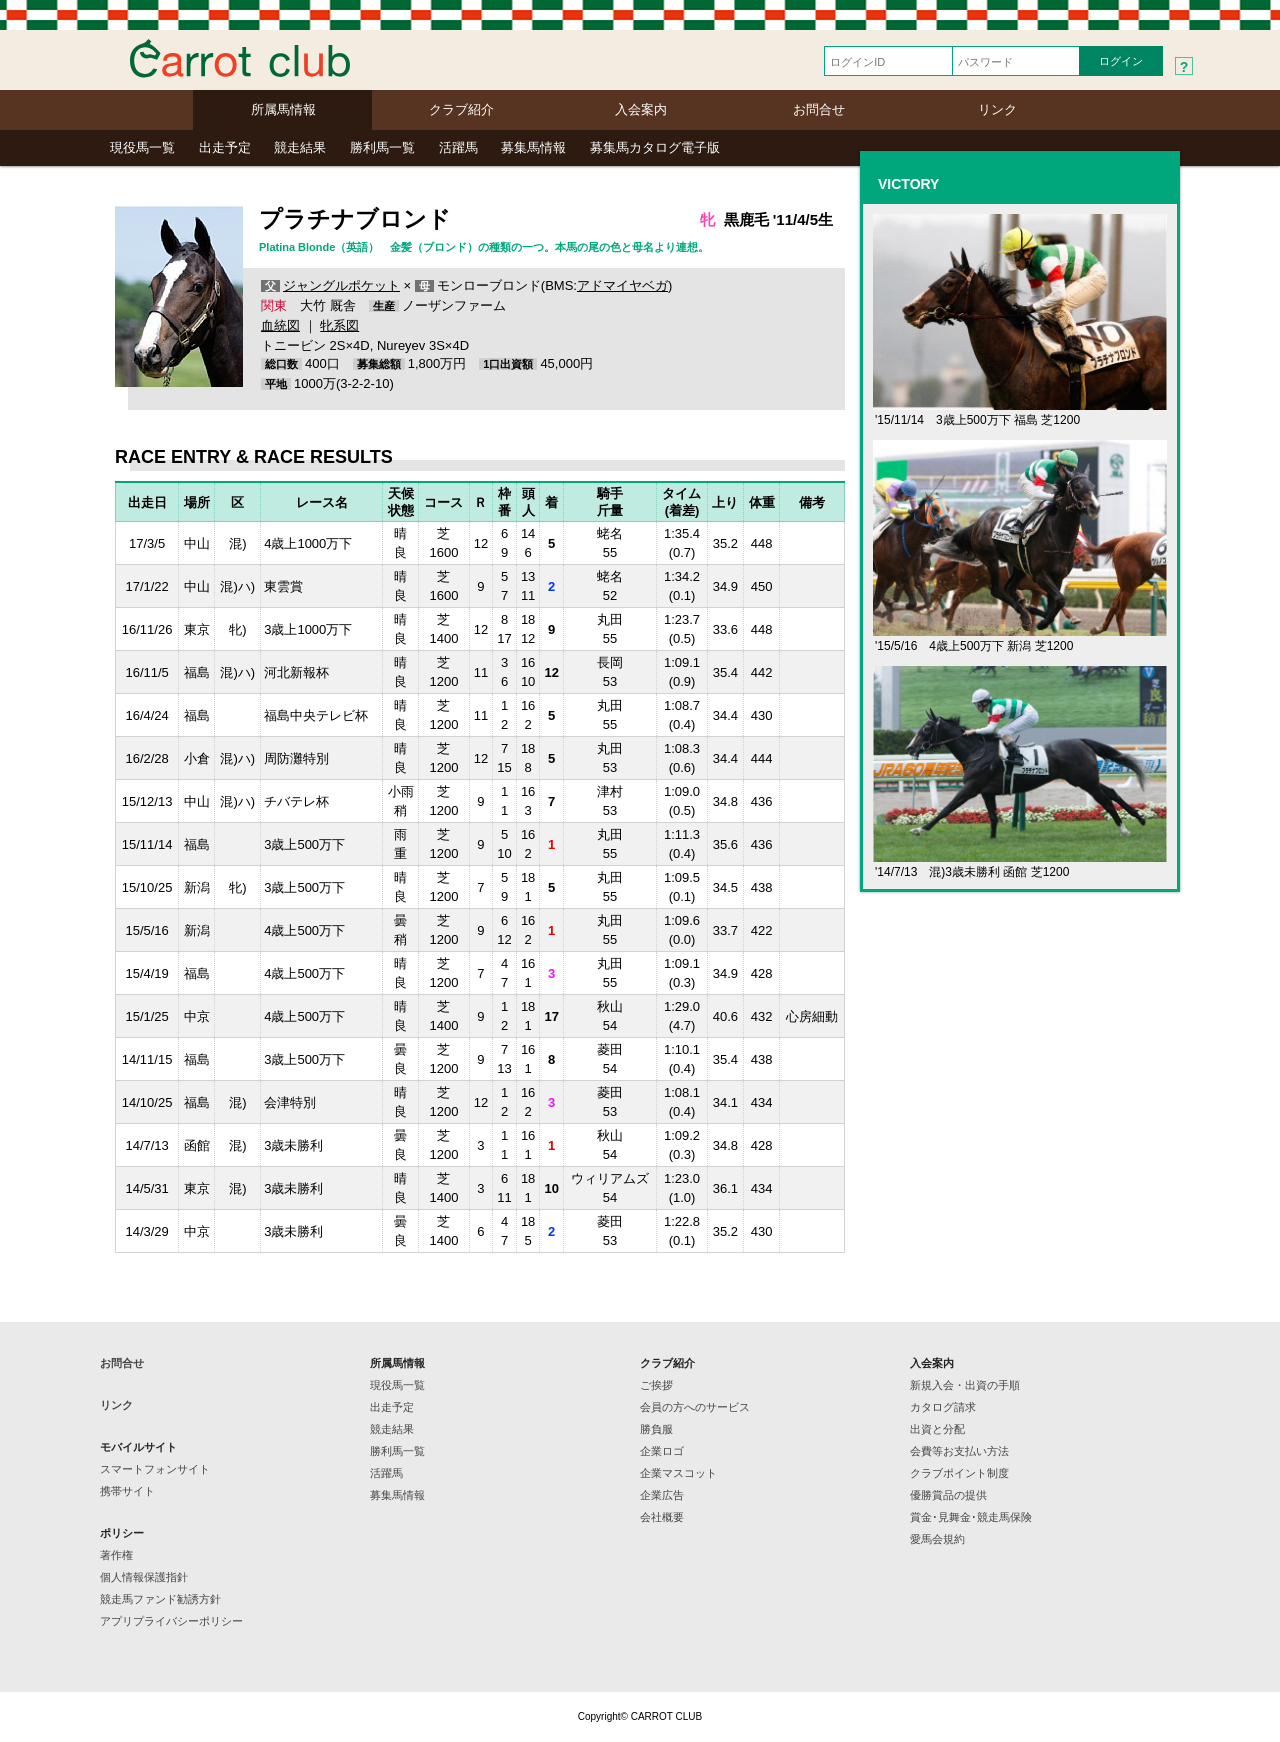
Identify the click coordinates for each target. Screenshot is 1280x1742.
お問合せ (819, 109)
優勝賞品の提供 (948, 1495)
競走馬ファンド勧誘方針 (160, 1599)
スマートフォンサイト (155, 1469)
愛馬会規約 (937, 1539)
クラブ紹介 (461, 109)
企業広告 (662, 1495)
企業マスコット (678, 1473)
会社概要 (662, 1517)
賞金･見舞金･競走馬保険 (971, 1517)
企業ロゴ (662, 1451)
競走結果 (300, 147)
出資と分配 (937, 1429)
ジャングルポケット (341, 285)
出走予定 (225, 147)
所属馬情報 (283, 109)
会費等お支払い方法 (959, 1451)
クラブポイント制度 (959, 1473)
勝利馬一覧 (382, 147)
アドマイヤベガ (622, 285)
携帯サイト (127, 1491)
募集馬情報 (533, 147)
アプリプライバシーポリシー (171, 1621)
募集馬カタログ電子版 (655, 147)
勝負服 (656, 1429)
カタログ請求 (943, 1407)
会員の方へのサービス (695, 1407)
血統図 (280, 325)
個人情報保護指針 (144, 1577)
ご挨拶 (656, 1385)
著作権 (116, 1555)
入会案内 (641, 109)
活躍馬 (458, 147)
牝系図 (339, 325)
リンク (997, 109)
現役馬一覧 (142, 147)
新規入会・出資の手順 (965, 1385)
